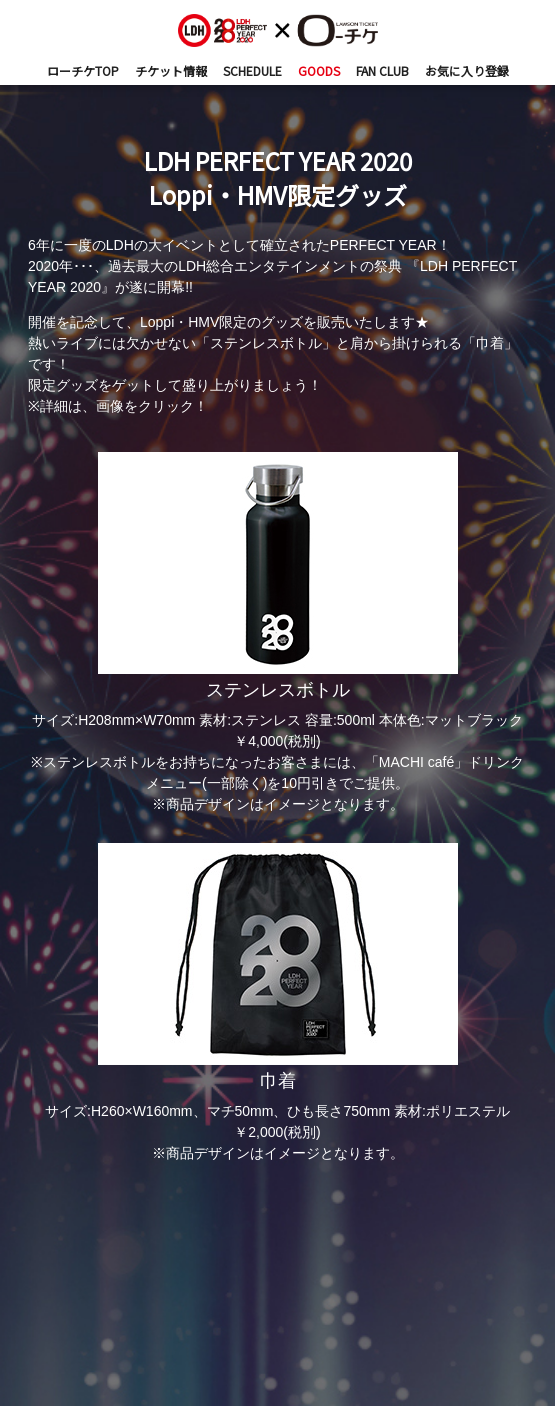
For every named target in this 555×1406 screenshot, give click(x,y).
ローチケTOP (83, 70)
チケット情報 (171, 70)
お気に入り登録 (467, 70)
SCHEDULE (252, 70)
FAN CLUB (382, 70)
